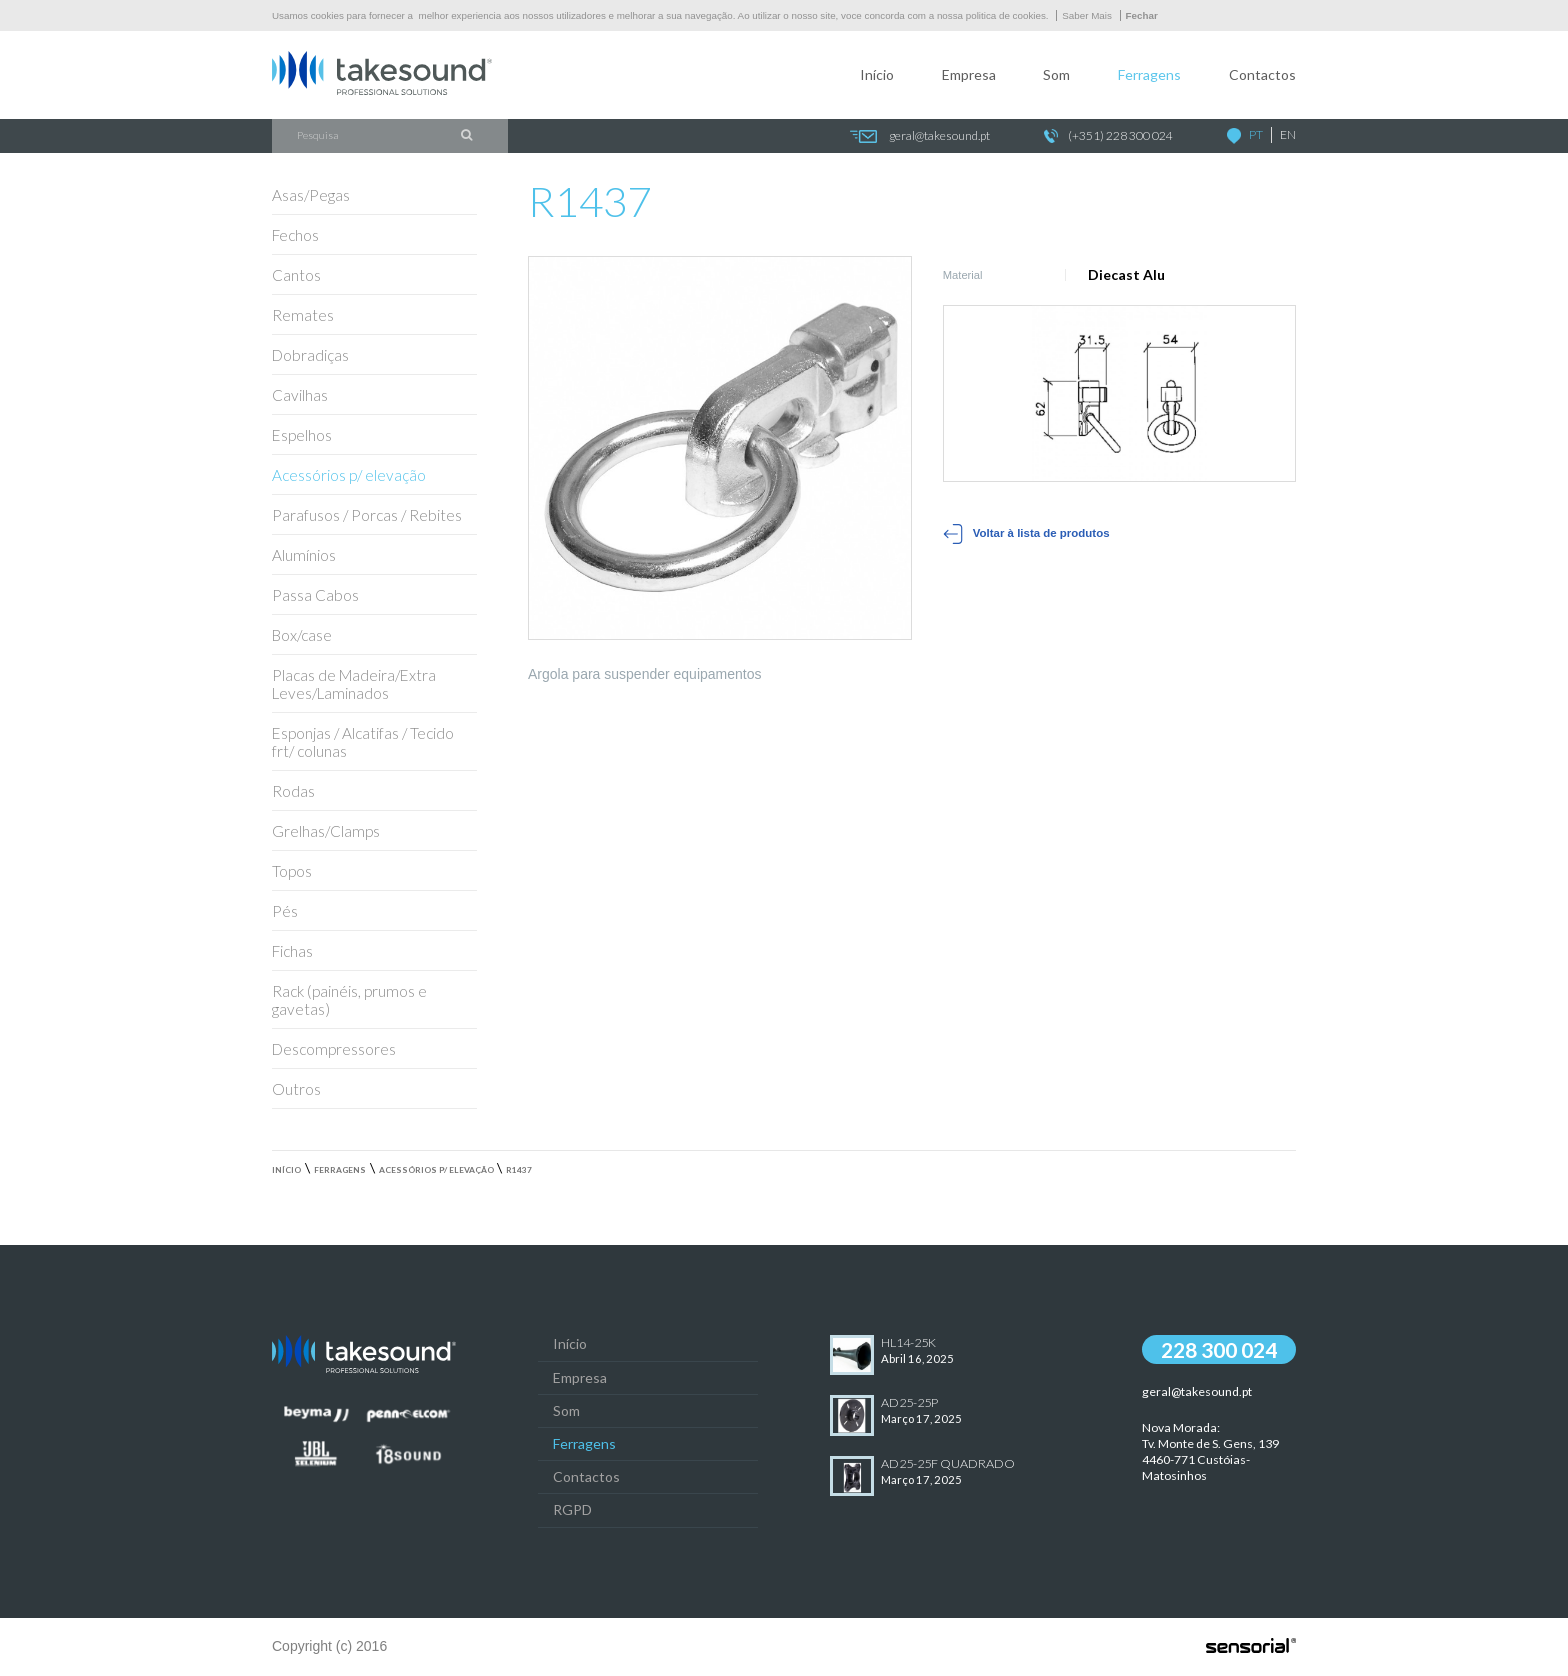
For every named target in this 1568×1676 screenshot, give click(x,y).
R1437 (519, 1170)
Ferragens (1149, 74)
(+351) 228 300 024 (1108, 136)
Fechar (1142, 15)
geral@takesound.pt (919, 136)
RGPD (572, 1509)
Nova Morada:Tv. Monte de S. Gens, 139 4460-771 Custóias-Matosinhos (1210, 1451)
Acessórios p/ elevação (436, 1170)
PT (1256, 134)
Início (877, 74)
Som (1056, 74)
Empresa (969, 74)
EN (1288, 134)
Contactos (1262, 74)
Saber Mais (1087, 15)
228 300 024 (1219, 1349)
